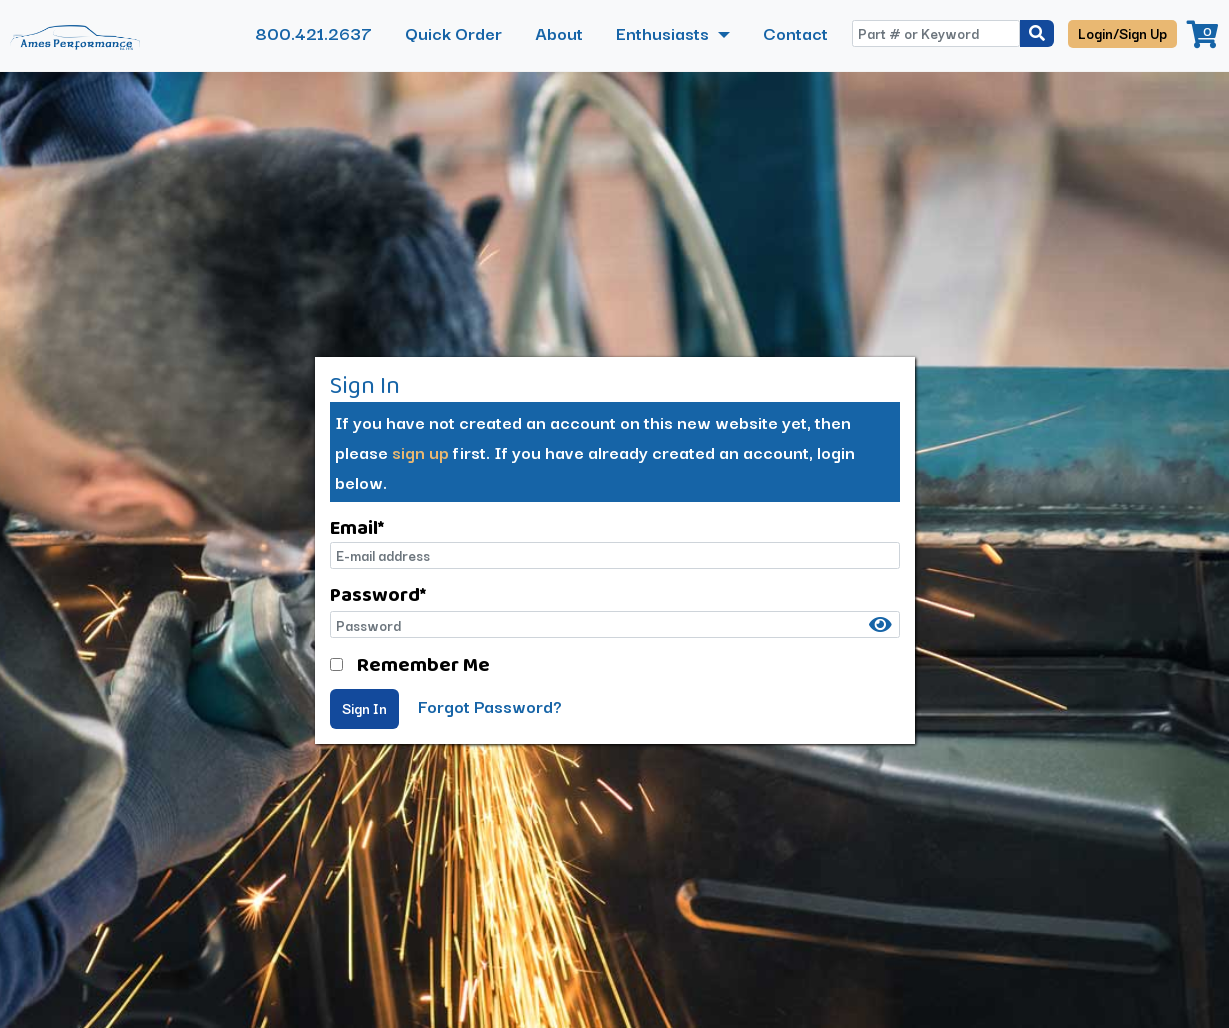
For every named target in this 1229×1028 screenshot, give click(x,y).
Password (378, 594)
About (559, 32)
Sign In (364, 708)
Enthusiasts (664, 32)
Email (357, 527)
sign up (420, 451)
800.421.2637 (313, 32)
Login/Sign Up (1122, 33)
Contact (795, 32)
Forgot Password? (490, 705)
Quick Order (453, 32)
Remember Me (423, 664)
